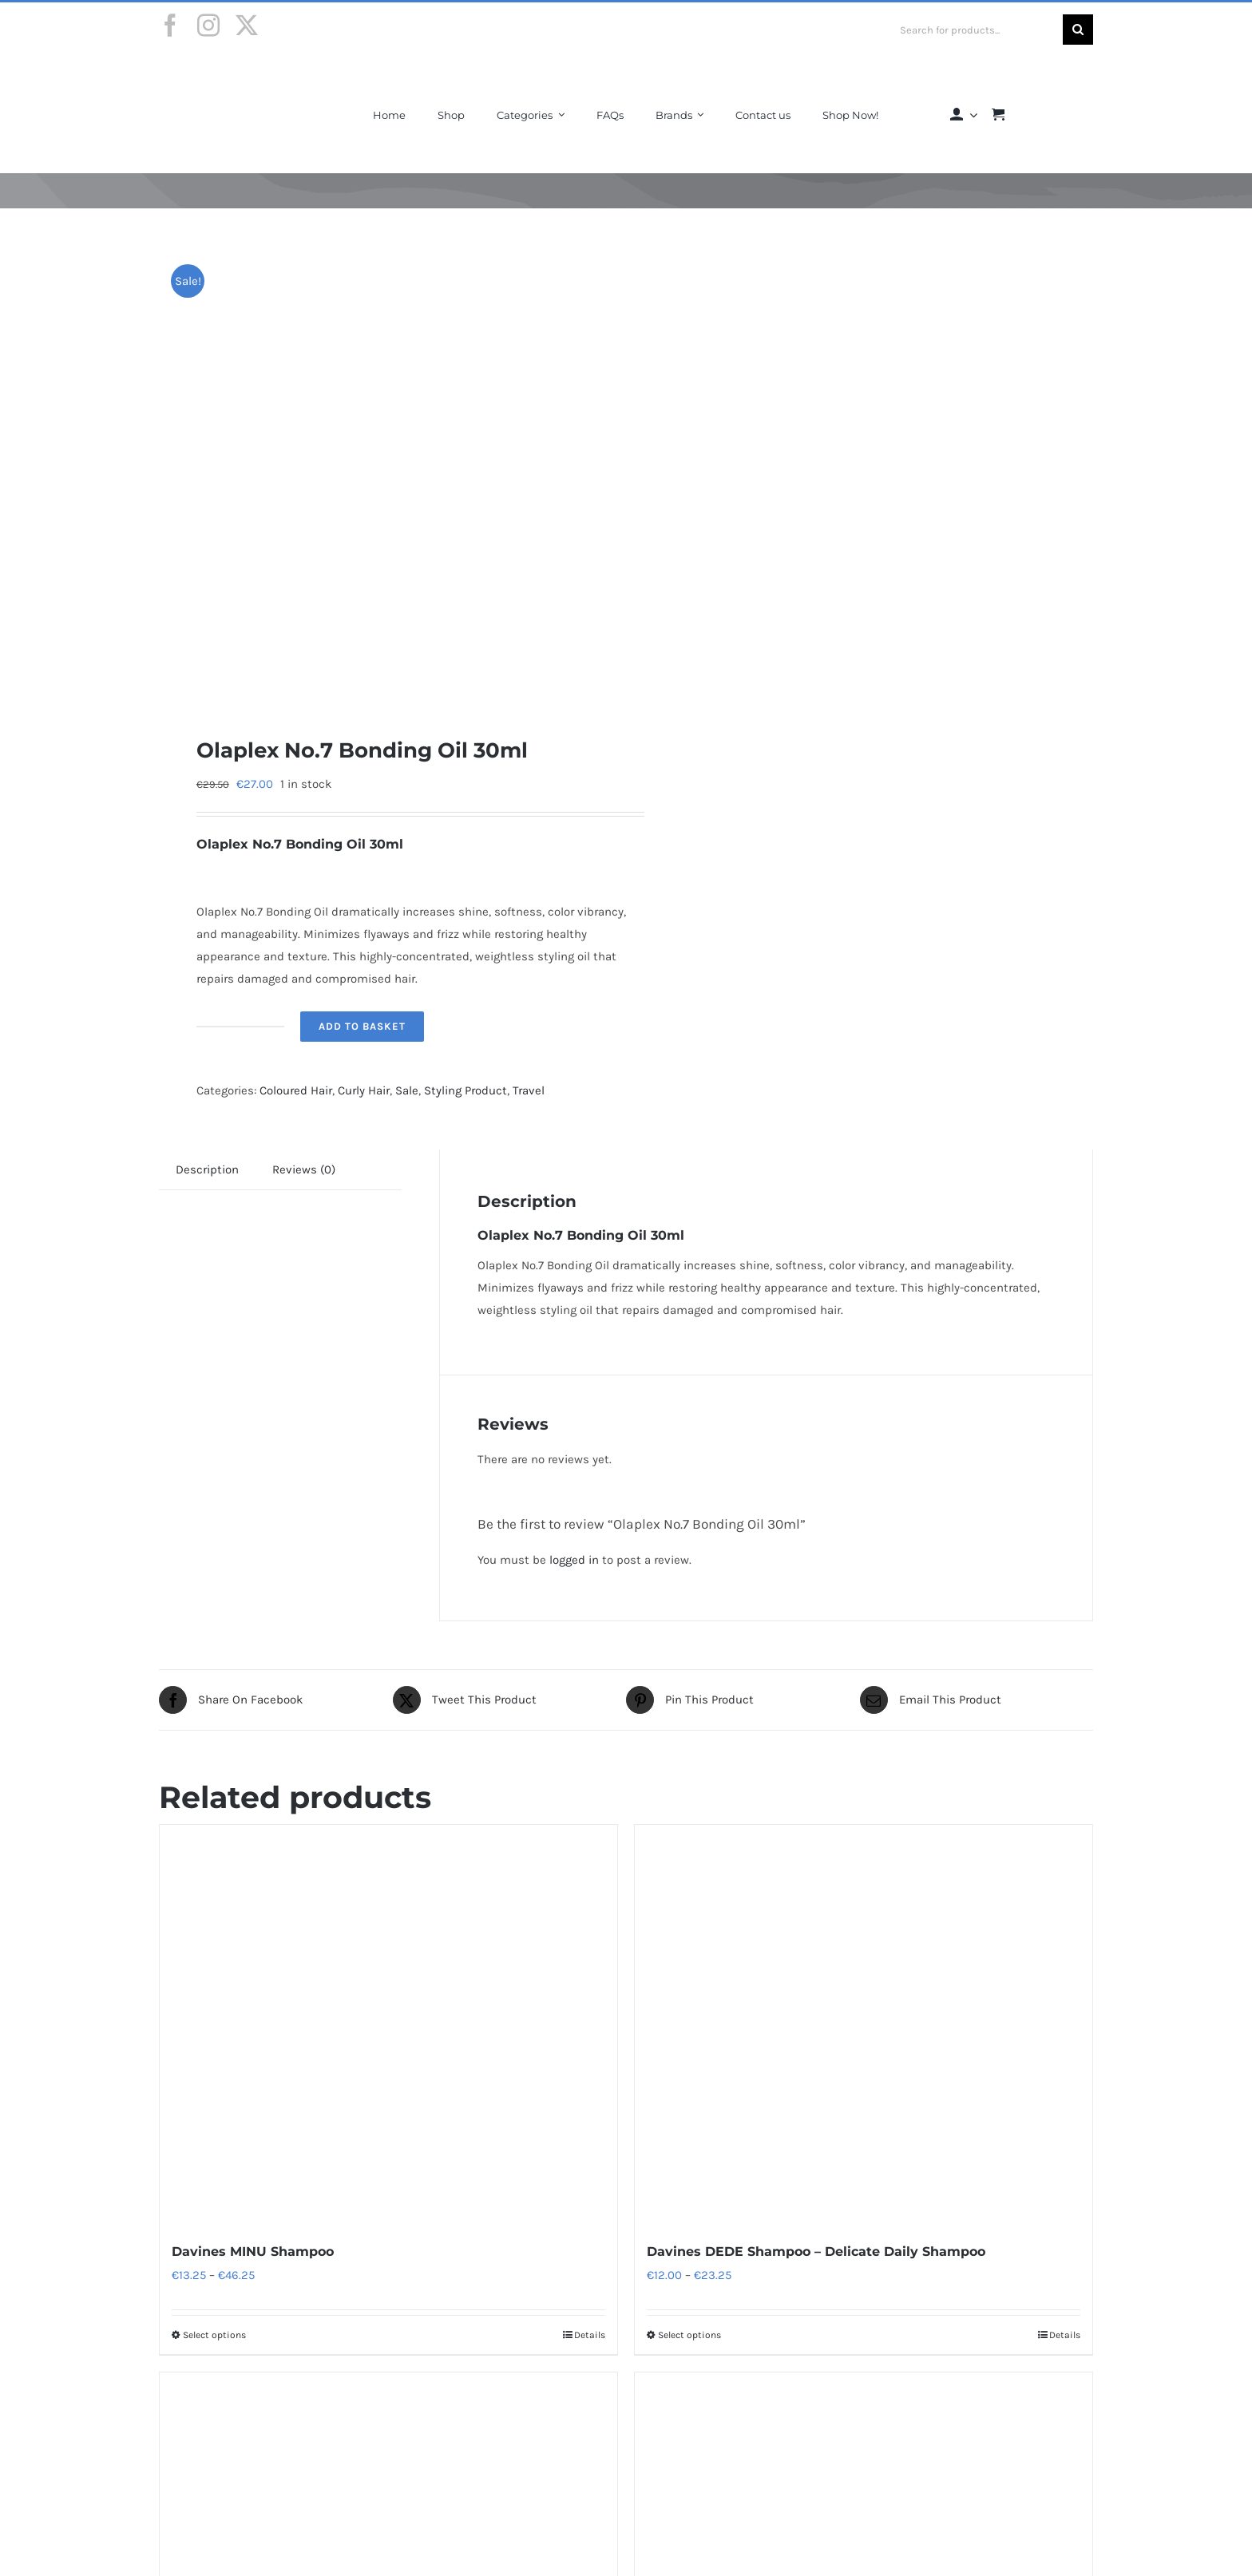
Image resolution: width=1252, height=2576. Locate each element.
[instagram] (208, 25)
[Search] (1078, 29)
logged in (574, 1560)
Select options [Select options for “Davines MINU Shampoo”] (214, 2335)
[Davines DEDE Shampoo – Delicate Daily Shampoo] (863, 2024)
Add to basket (362, 1026)
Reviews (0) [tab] (303, 1169)
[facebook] (170, 25)
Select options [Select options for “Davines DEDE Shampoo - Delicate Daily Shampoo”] (689, 2335)
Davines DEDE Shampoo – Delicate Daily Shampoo (816, 2251)
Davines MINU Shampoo (253, 2251)
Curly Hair (364, 1090)
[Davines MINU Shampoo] (388, 2024)
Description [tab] (207, 1169)
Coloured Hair (296, 1090)
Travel (529, 1090)
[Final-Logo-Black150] (221, 74)
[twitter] (247, 25)
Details (589, 2335)
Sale (406, 1090)
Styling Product (465, 1090)
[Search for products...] (975, 29)
